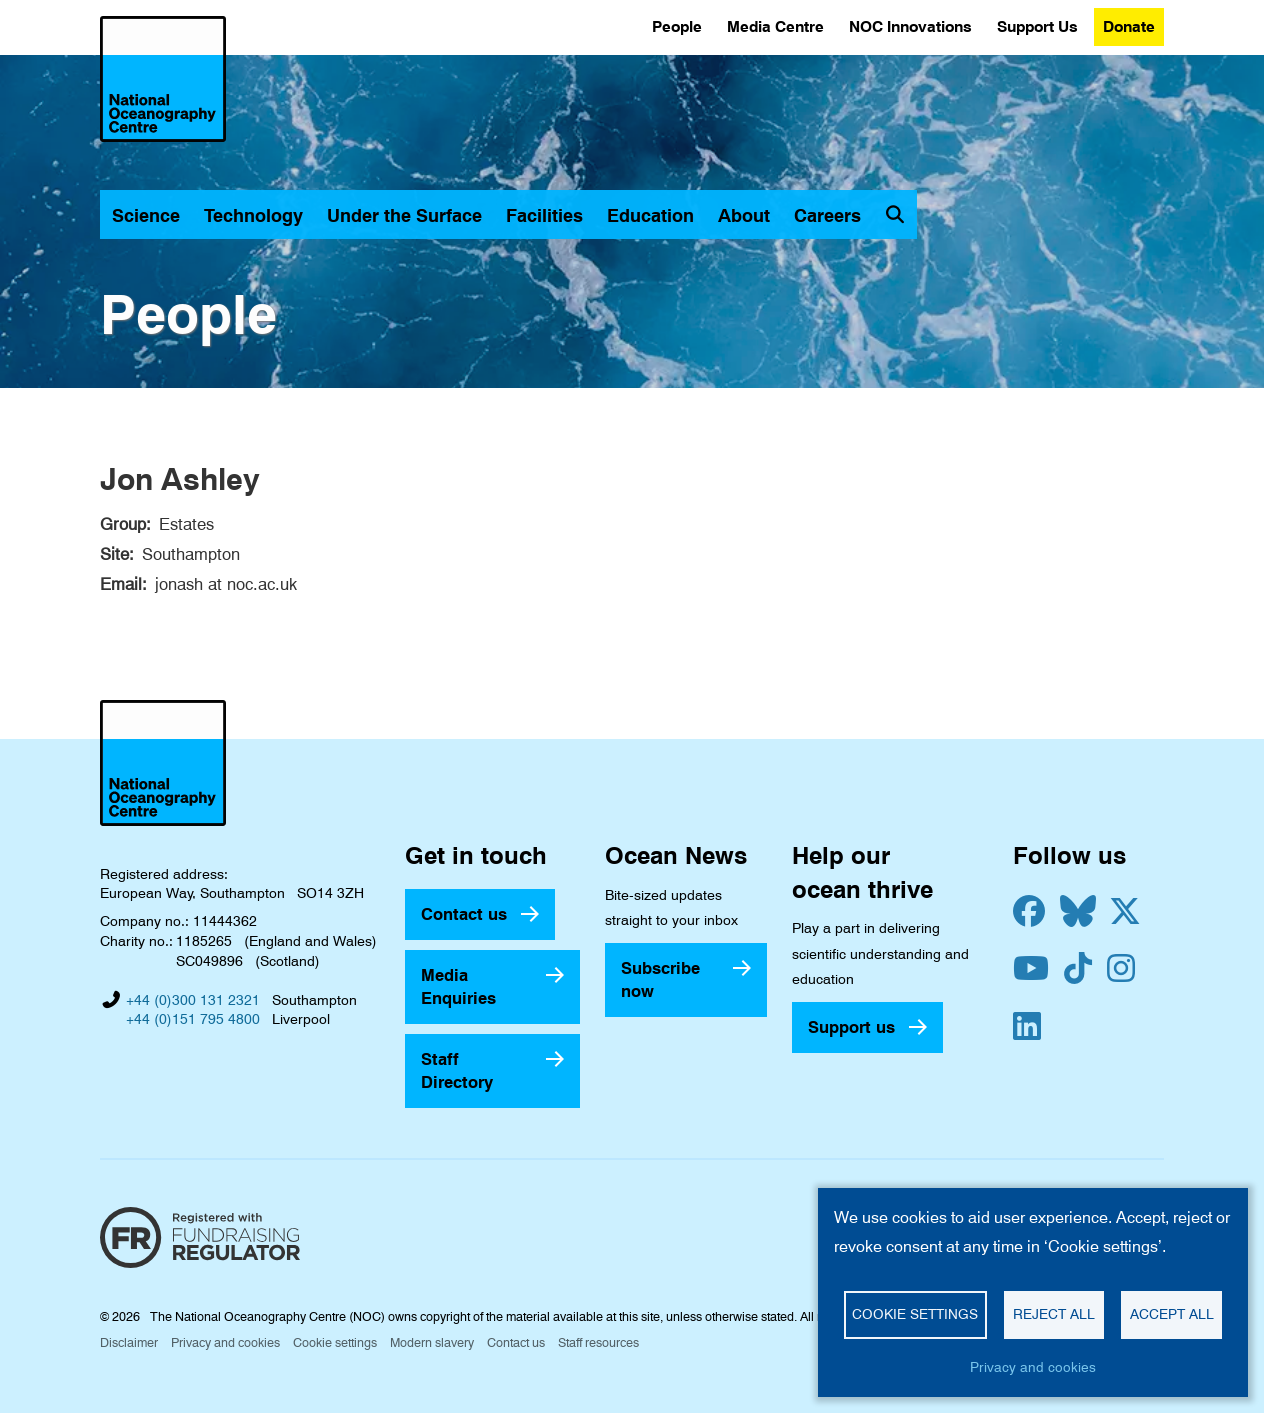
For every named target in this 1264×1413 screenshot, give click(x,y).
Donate (1129, 26)
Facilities (544, 215)
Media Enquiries (458, 986)
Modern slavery (432, 1342)
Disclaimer (129, 1342)
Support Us (1037, 26)
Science (146, 215)
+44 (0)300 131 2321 (193, 1000)
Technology (253, 215)
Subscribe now (660, 979)
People (677, 26)
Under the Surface (404, 215)
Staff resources (598, 1342)
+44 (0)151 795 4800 (193, 1019)
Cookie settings (335, 1342)
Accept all (1172, 1314)
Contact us (464, 914)
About (744, 215)
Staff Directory (457, 1070)
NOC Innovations (910, 26)
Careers (827, 215)
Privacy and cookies (225, 1342)
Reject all (1054, 1314)
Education (650, 215)
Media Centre (775, 26)
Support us (851, 1027)
